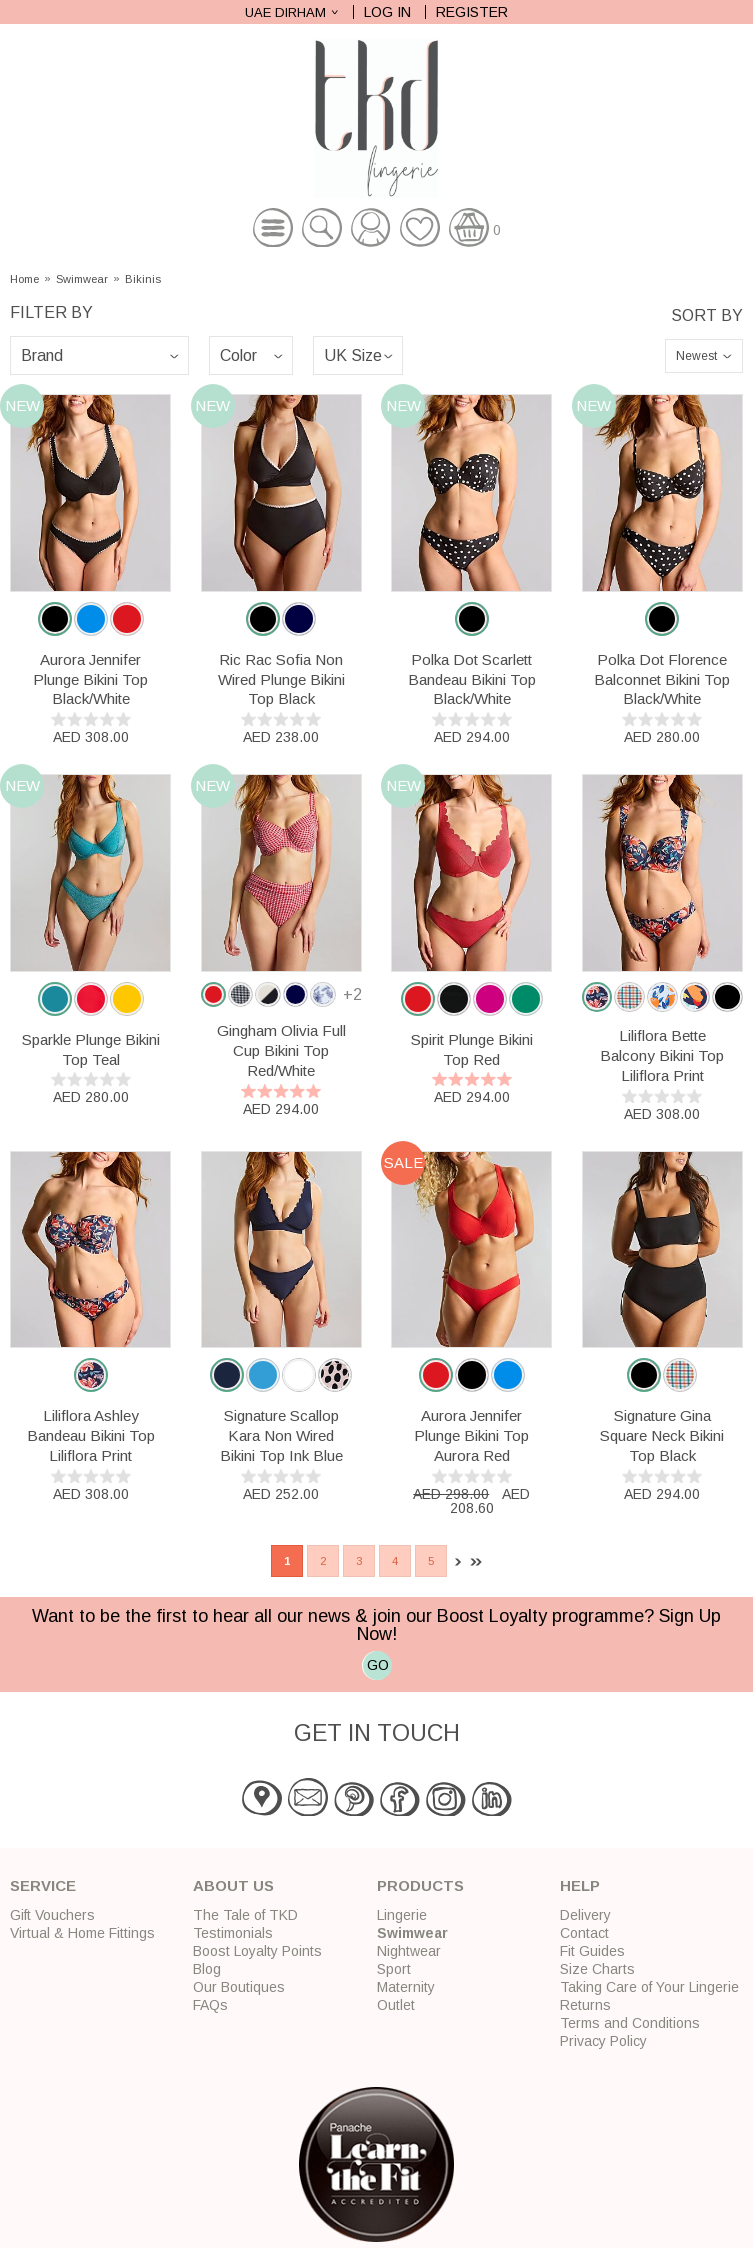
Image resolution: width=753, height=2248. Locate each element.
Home (24, 279)
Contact (584, 1933)
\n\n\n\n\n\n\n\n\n (99, 355)
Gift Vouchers (52, 1915)
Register (472, 12)
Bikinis (143, 279)
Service (43, 1885)
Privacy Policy (603, 2041)
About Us (233, 1885)
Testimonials (233, 1933)
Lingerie (402, 1915)
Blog (207, 1969)
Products (420, 1885)
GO (378, 1665)
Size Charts (597, 1969)
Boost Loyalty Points (257, 1951)
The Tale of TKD (245, 1915)
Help (580, 1885)
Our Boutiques (239, 1987)
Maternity (406, 1987)
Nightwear (409, 1951)
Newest (696, 356)
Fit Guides (592, 1951)
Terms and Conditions (630, 2023)
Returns (585, 2005)
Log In (387, 12)
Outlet (396, 2005)
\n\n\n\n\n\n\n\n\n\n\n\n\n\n (251, 355)
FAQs (210, 2005)
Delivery (585, 1915)
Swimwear (82, 279)
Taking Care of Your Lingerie (649, 1987)
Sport (394, 1969)
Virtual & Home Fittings (82, 1933)
